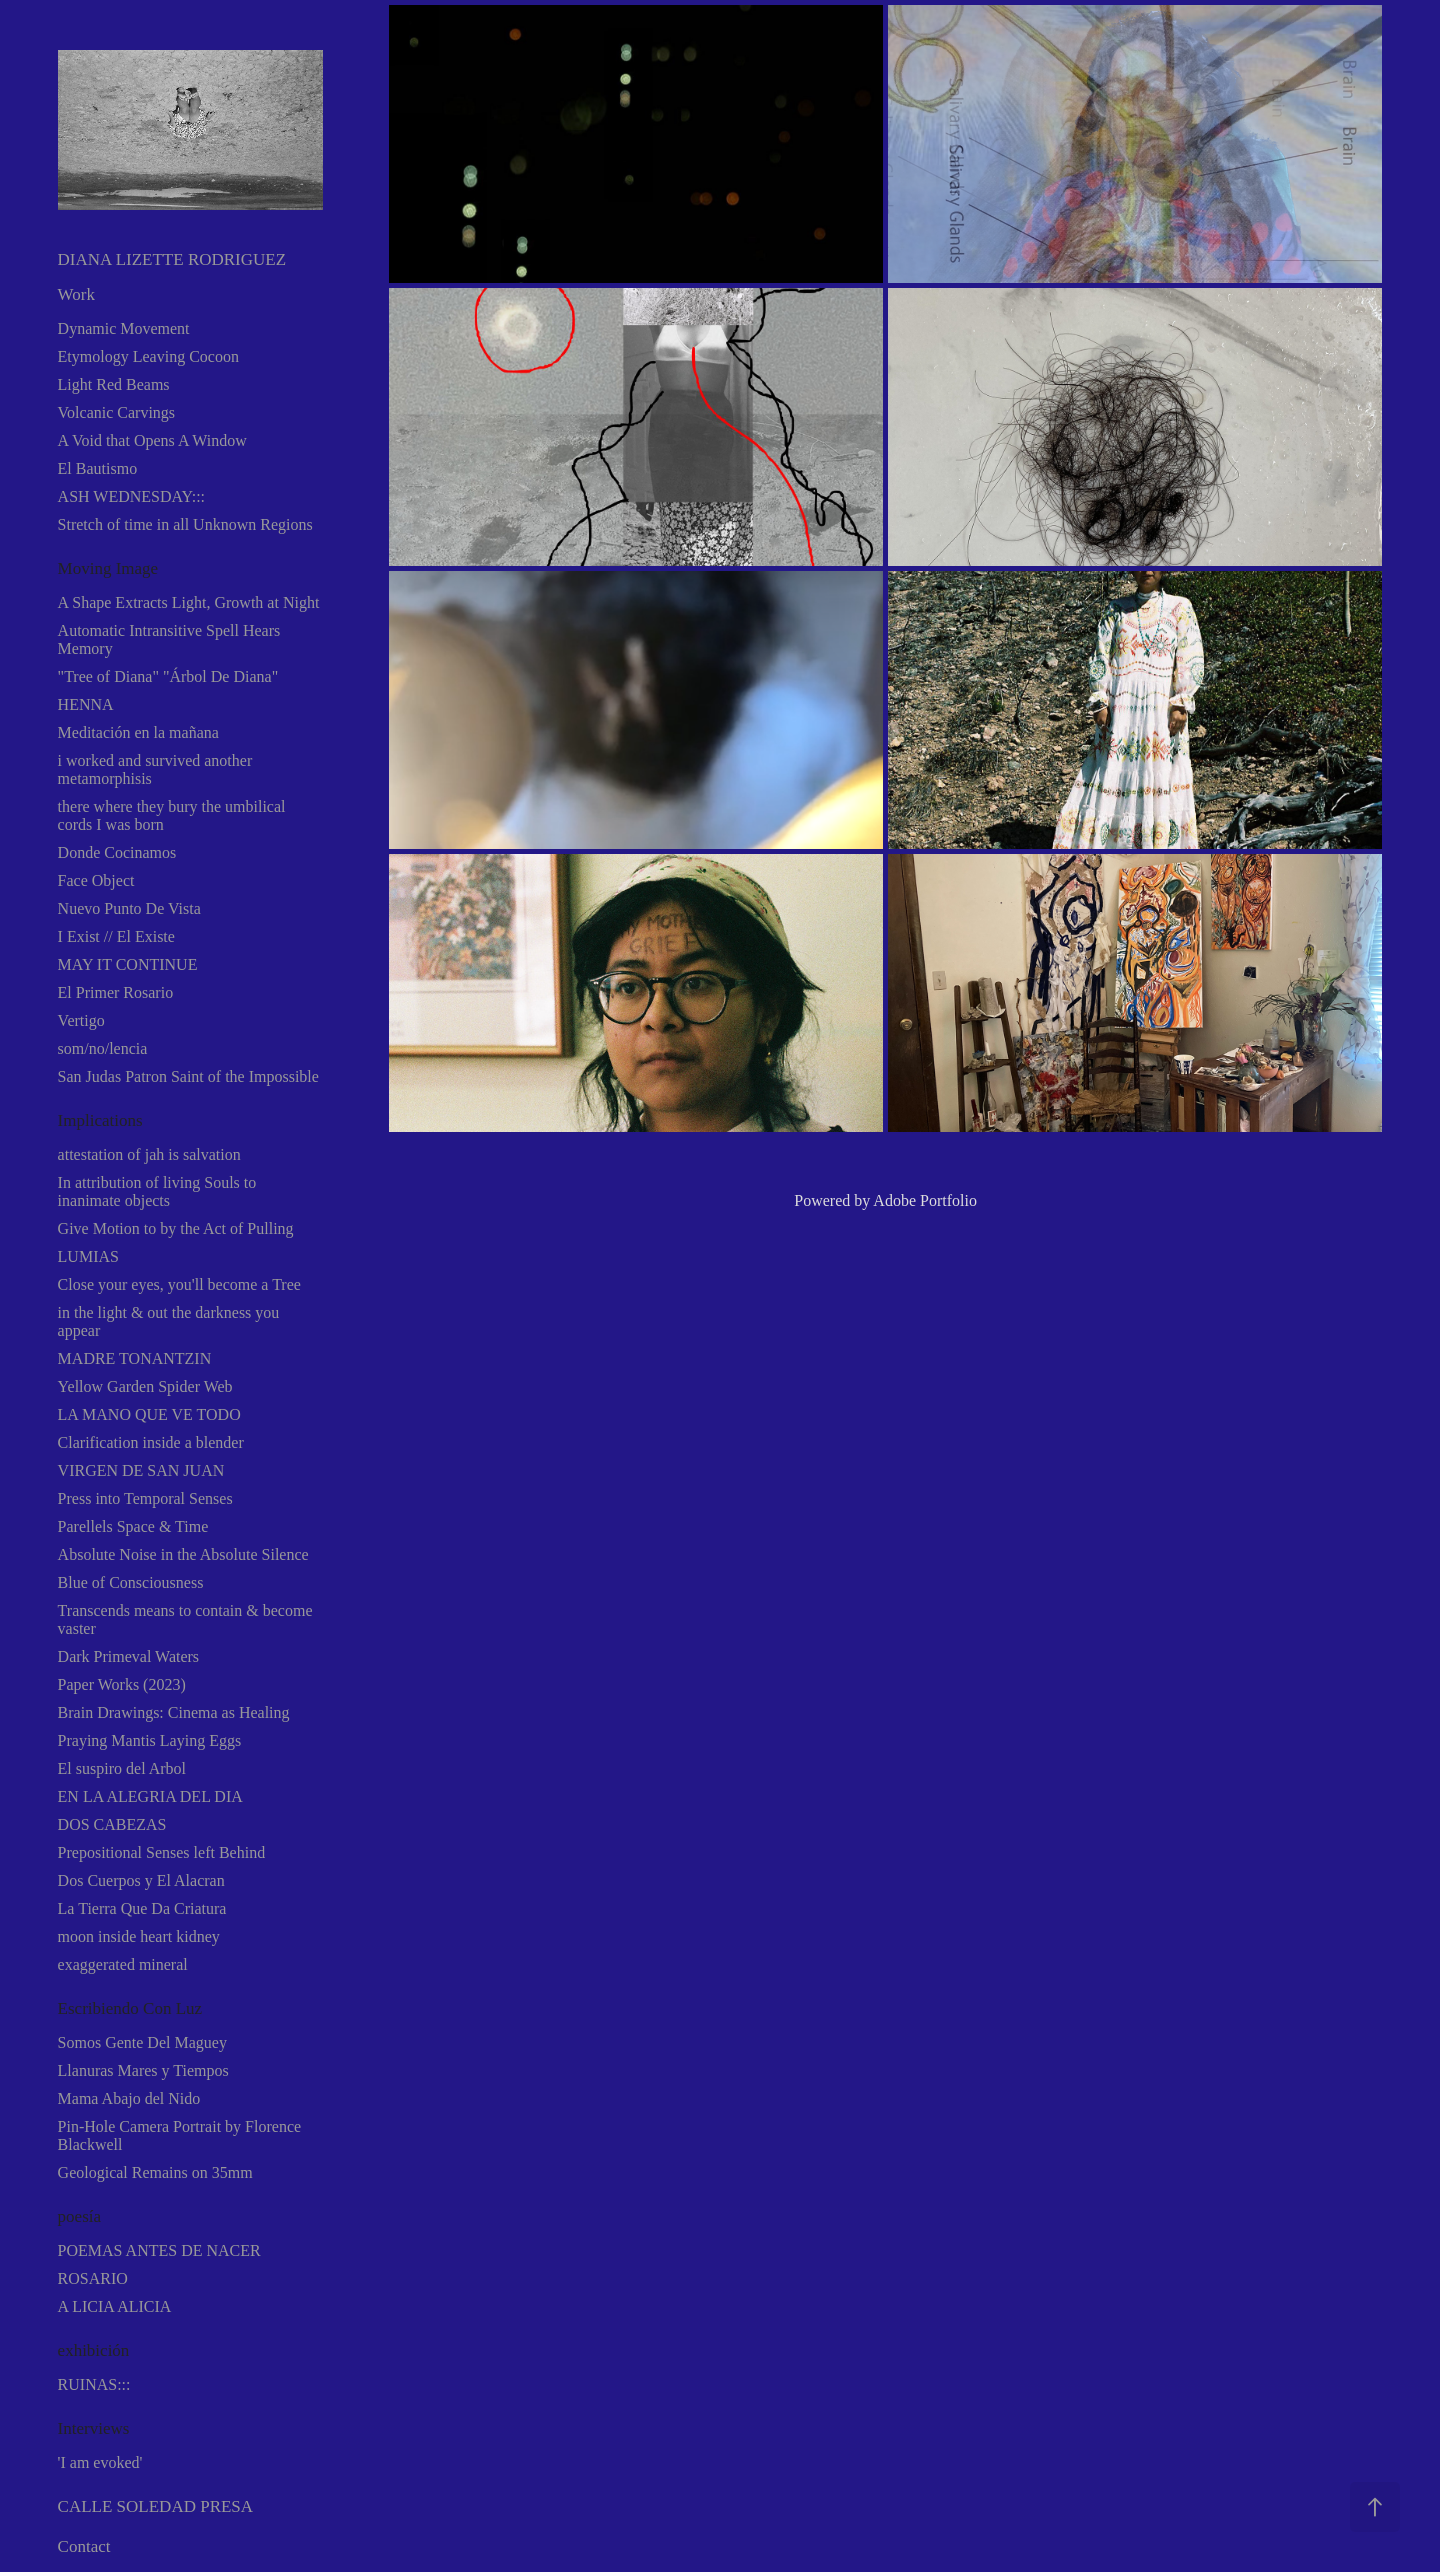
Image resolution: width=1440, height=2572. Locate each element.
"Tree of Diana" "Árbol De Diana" (168, 676)
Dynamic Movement (124, 328)
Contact (84, 2546)
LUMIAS (88, 1256)
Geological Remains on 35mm (155, 2172)
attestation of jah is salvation (149, 1154)
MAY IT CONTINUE (128, 964)
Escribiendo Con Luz (130, 2008)
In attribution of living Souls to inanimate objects (157, 1191)
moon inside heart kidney (139, 1936)
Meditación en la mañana (138, 732)
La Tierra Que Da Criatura (142, 1908)
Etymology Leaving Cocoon (148, 356)
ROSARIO (93, 2278)
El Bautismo (98, 468)
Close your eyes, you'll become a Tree (179, 1284)
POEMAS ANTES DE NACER (159, 2250)
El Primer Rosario (116, 992)
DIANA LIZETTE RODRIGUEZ (172, 259)
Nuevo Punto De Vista (129, 908)
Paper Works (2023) (122, 1684)
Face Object (96, 880)
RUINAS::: (94, 2384)
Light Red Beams (114, 384)
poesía (79, 2216)
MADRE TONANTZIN (135, 1358)
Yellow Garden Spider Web (145, 1386)
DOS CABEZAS (112, 1824)
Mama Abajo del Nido (129, 2098)
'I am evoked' (100, 2462)
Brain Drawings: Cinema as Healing (174, 1712)
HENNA (86, 704)
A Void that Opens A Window (152, 440)
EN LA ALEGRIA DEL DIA (150, 1796)
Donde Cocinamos (117, 852)
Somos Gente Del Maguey (142, 2042)
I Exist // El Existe (116, 936)
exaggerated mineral (123, 1964)
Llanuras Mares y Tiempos (143, 2070)
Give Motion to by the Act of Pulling (176, 1228)
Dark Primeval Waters (128, 1656)
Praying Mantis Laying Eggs (150, 1740)
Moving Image (108, 568)
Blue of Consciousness (131, 1582)
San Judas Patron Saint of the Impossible (188, 1076)
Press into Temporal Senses (145, 1498)
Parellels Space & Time (133, 1526)
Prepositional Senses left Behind (162, 1852)
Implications (100, 1120)
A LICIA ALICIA (115, 2306)
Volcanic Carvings (116, 412)
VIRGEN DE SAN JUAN (141, 1470)
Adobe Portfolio (925, 1200)
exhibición (94, 2350)
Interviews (94, 2428)
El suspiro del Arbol (122, 1768)
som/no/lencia (103, 1048)
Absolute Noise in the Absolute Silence (183, 1554)
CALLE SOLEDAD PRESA (156, 2506)
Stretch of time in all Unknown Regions (185, 524)
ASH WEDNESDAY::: (131, 496)
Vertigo (81, 1020)
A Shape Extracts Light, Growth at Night (189, 602)
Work (76, 294)
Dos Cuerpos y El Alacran (141, 1880)
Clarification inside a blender (151, 1442)
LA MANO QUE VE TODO (149, 1414)
